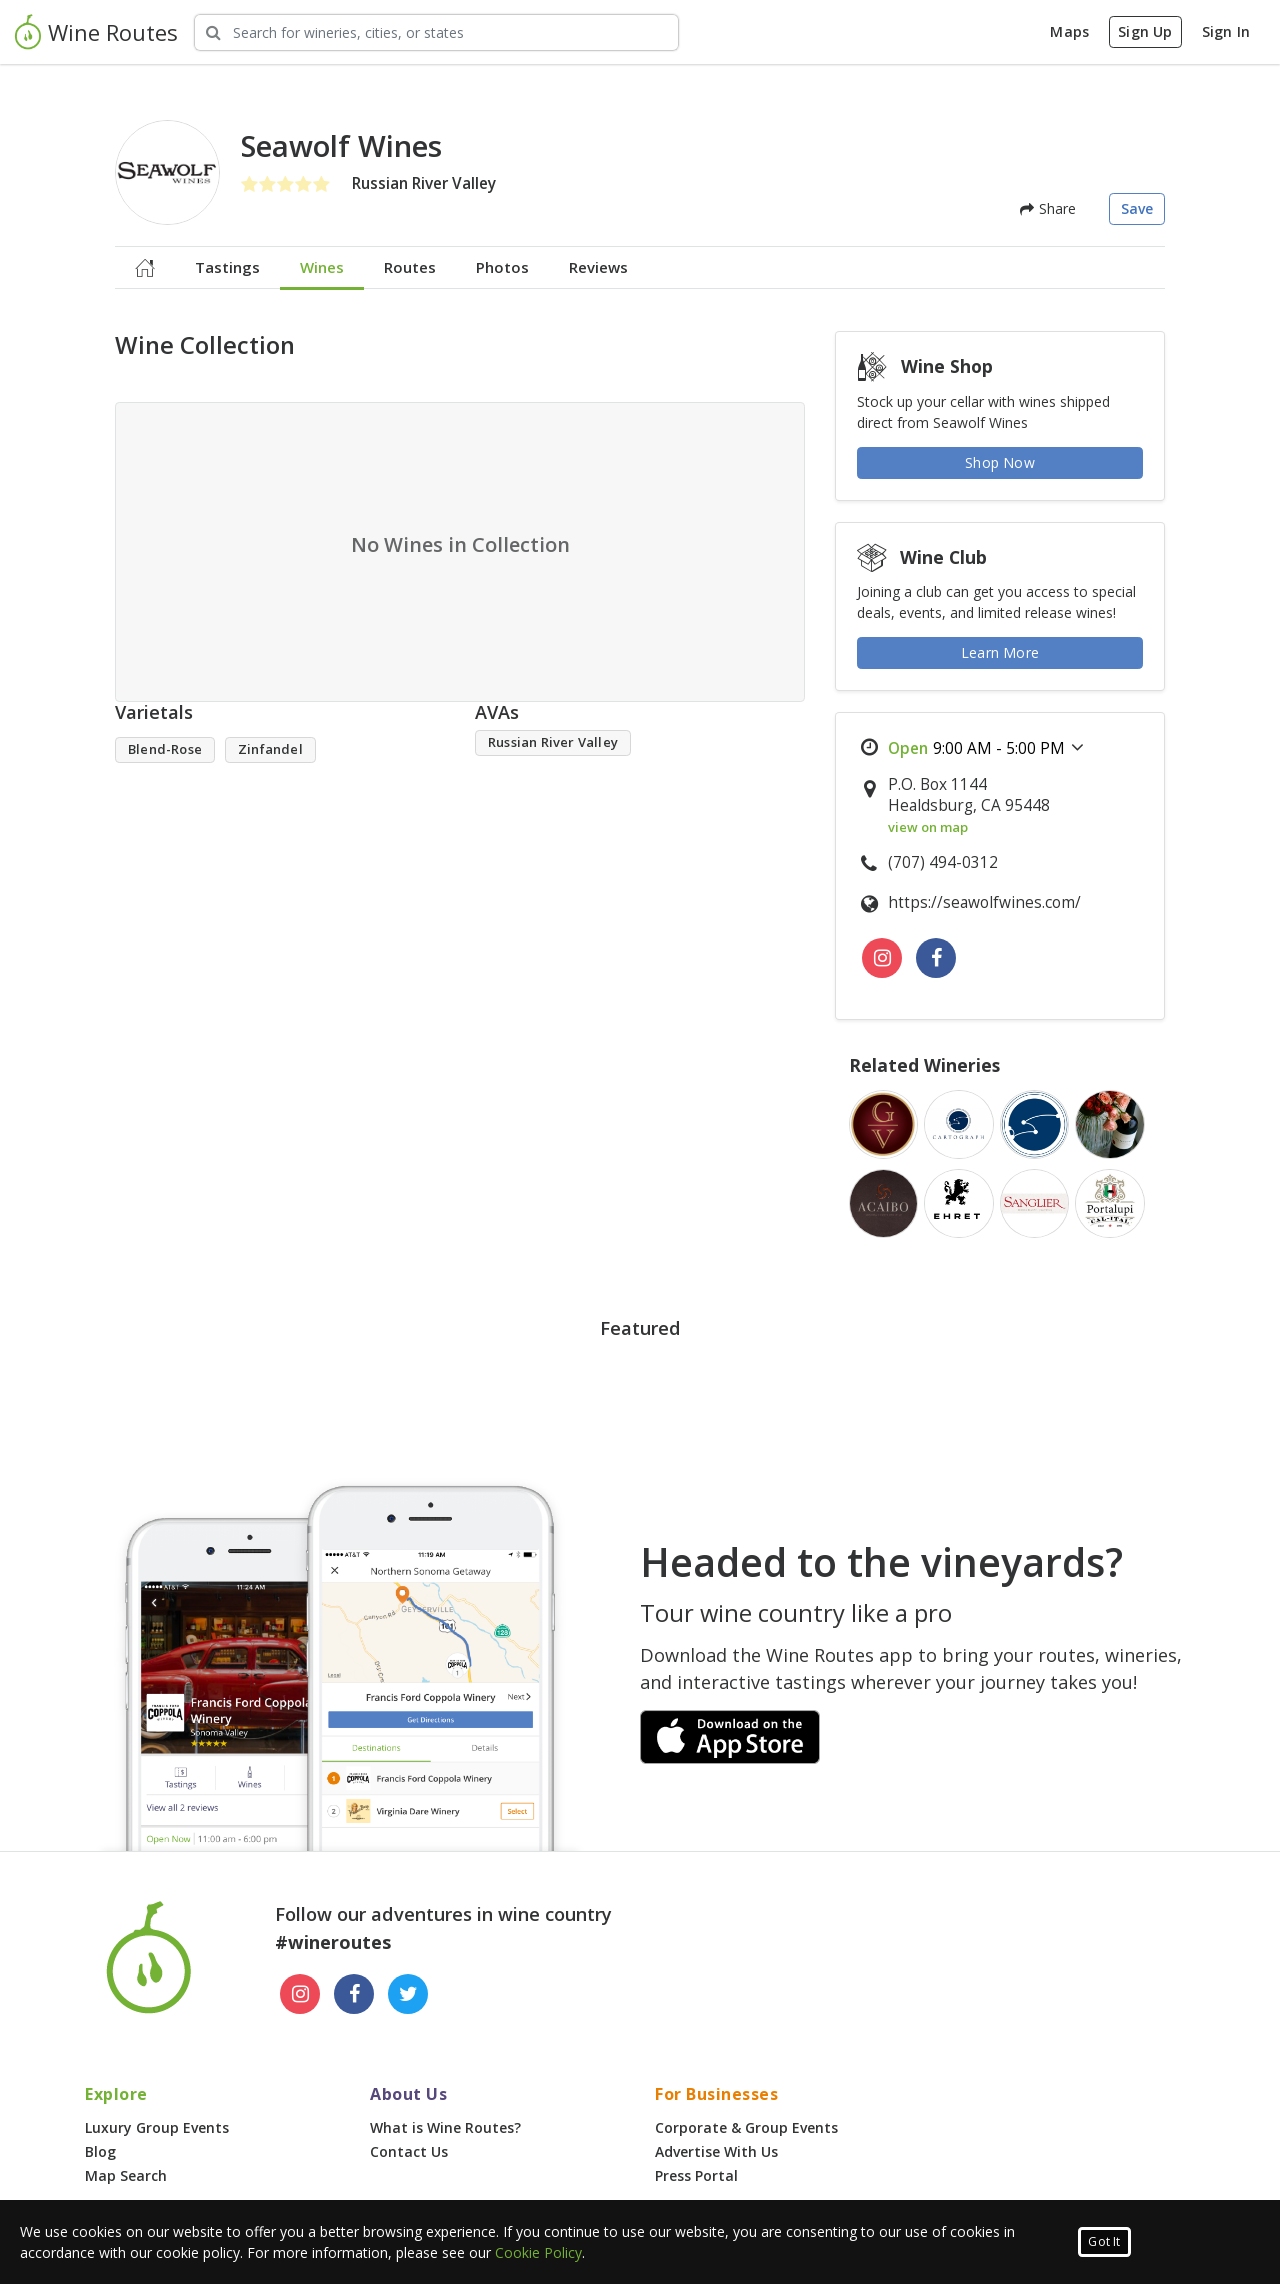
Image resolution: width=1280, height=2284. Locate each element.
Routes (410, 267)
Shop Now (1000, 462)
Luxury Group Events (157, 2127)
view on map (928, 827)
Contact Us (409, 2151)
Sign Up (1145, 31)
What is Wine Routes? (445, 2127)
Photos (502, 267)
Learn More (1000, 652)
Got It (1104, 2241)
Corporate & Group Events (746, 2127)
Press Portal (696, 2175)
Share (1048, 208)
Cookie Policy (538, 2252)
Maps (1069, 31)
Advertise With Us (716, 2151)
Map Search (126, 2175)
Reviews (598, 267)
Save (1137, 208)
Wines (322, 267)
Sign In (1226, 31)
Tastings (227, 267)
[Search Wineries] (436, 32)
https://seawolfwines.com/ (984, 902)
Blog (100, 2151)
